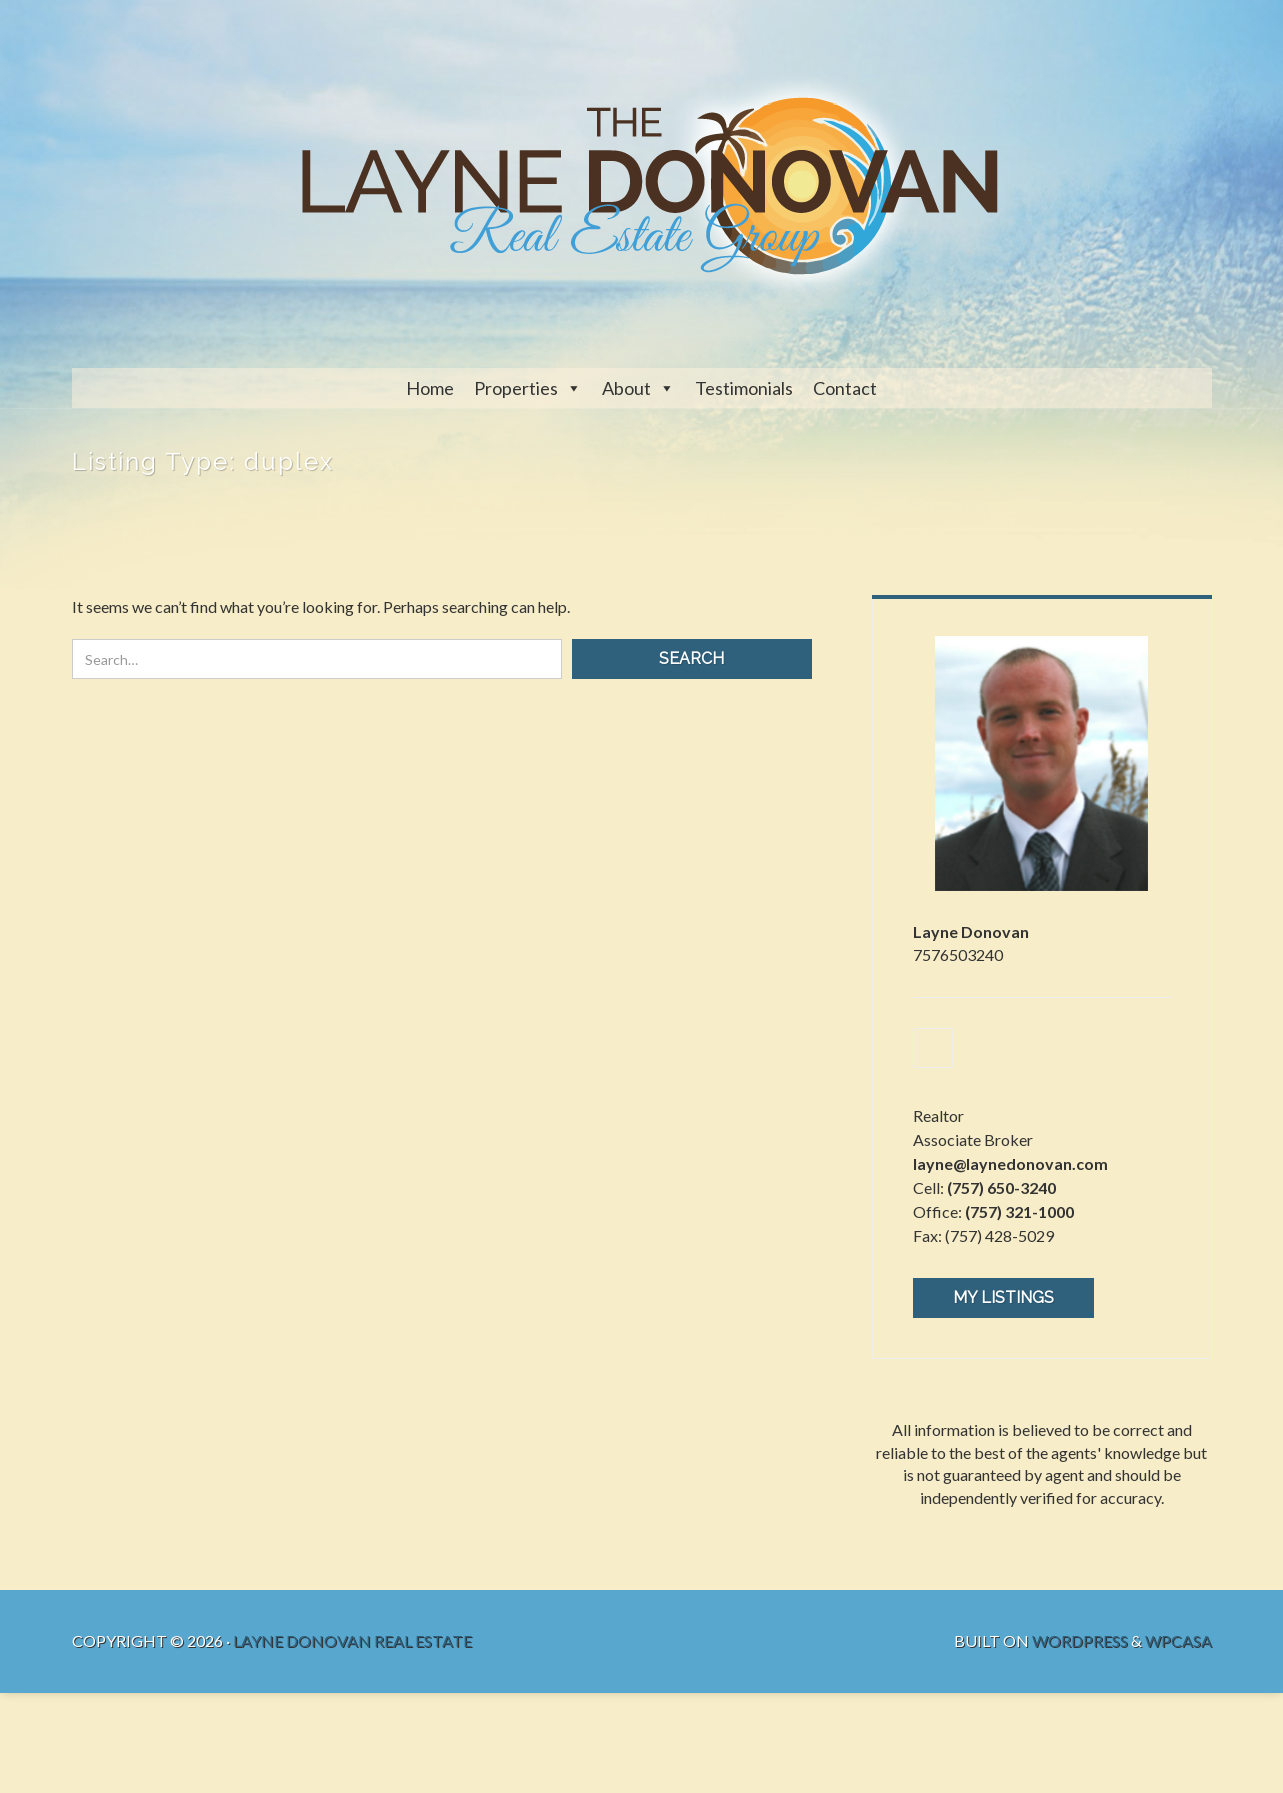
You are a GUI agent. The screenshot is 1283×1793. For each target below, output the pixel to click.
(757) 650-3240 (1001, 1187)
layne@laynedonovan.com (1010, 1163)
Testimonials (744, 388)
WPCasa (1178, 1640)
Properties (516, 388)
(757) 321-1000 (1019, 1211)
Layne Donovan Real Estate (352, 1640)
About (626, 388)
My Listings (1003, 1297)
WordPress (1080, 1640)
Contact (845, 388)
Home (430, 388)
